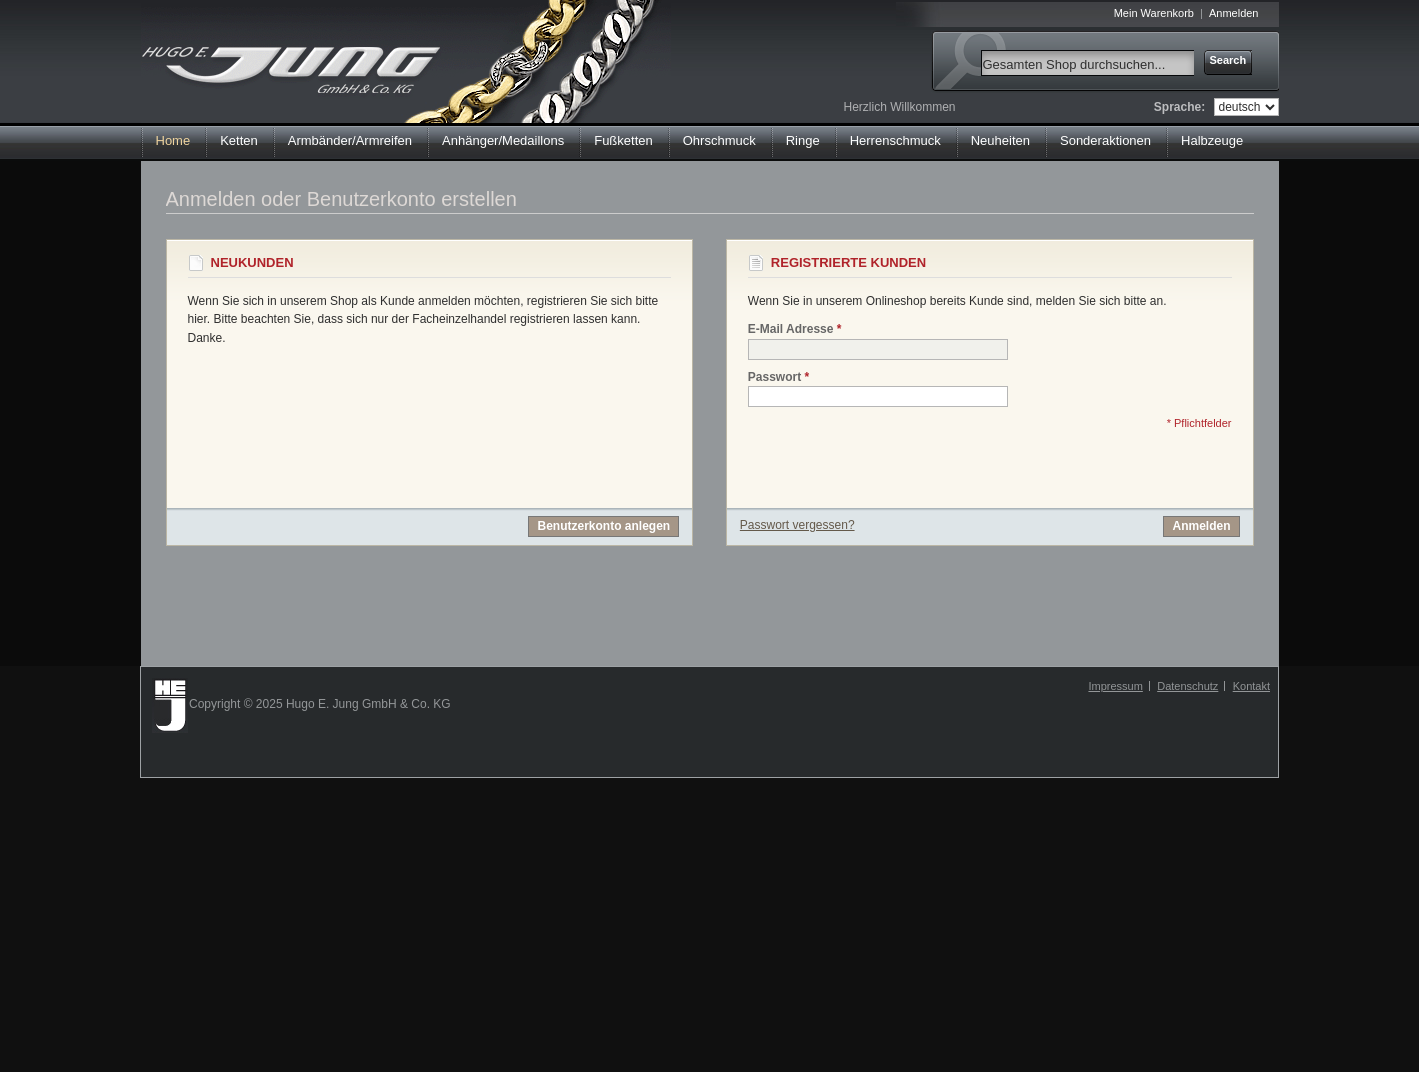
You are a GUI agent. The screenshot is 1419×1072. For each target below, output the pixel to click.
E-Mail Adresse (791, 329)
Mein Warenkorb (1154, 13)
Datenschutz (1187, 686)
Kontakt (1251, 686)
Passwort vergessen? (797, 525)
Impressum (1115, 686)
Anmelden (1234, 13)
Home (173, 140)
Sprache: (1179, 107)
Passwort (774, 377)
